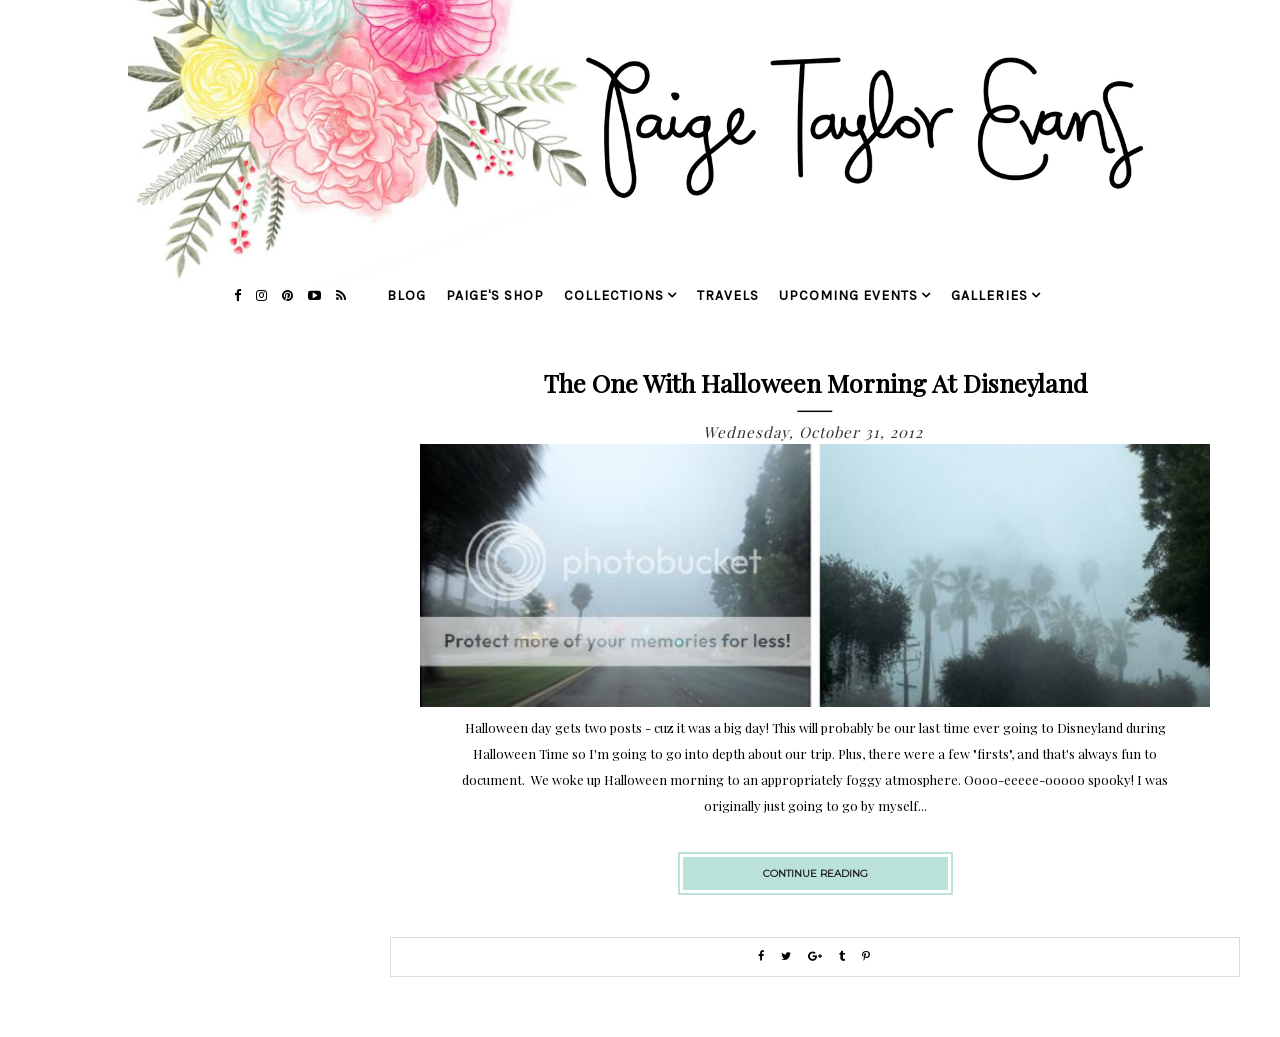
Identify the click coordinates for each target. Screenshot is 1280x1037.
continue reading (815, 873)
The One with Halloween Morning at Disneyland (815, 382)
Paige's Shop (495, 295)
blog (406, 295)
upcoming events (848, 295)
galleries (989, 295)
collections (614, 295)
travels (728, 295)
